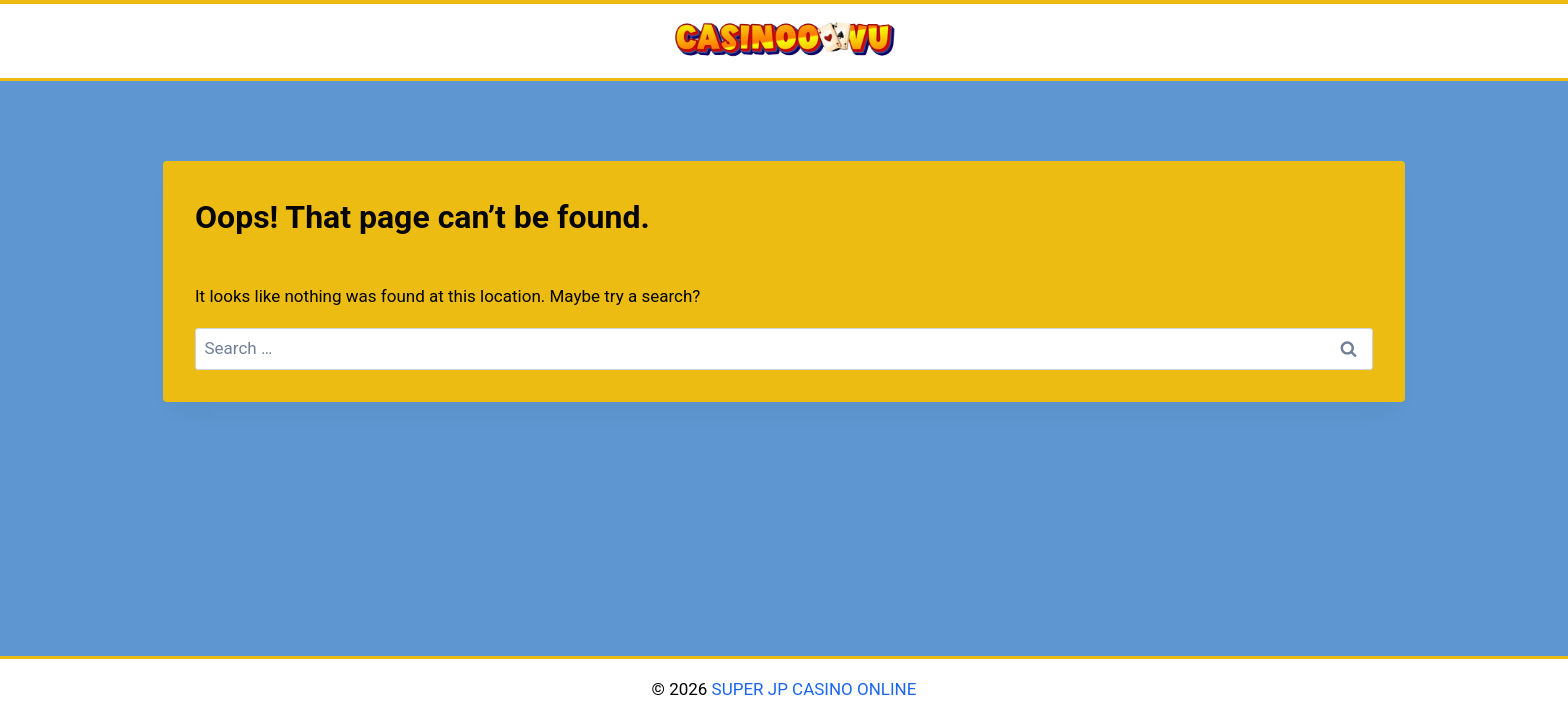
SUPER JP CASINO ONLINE (811, 689)
